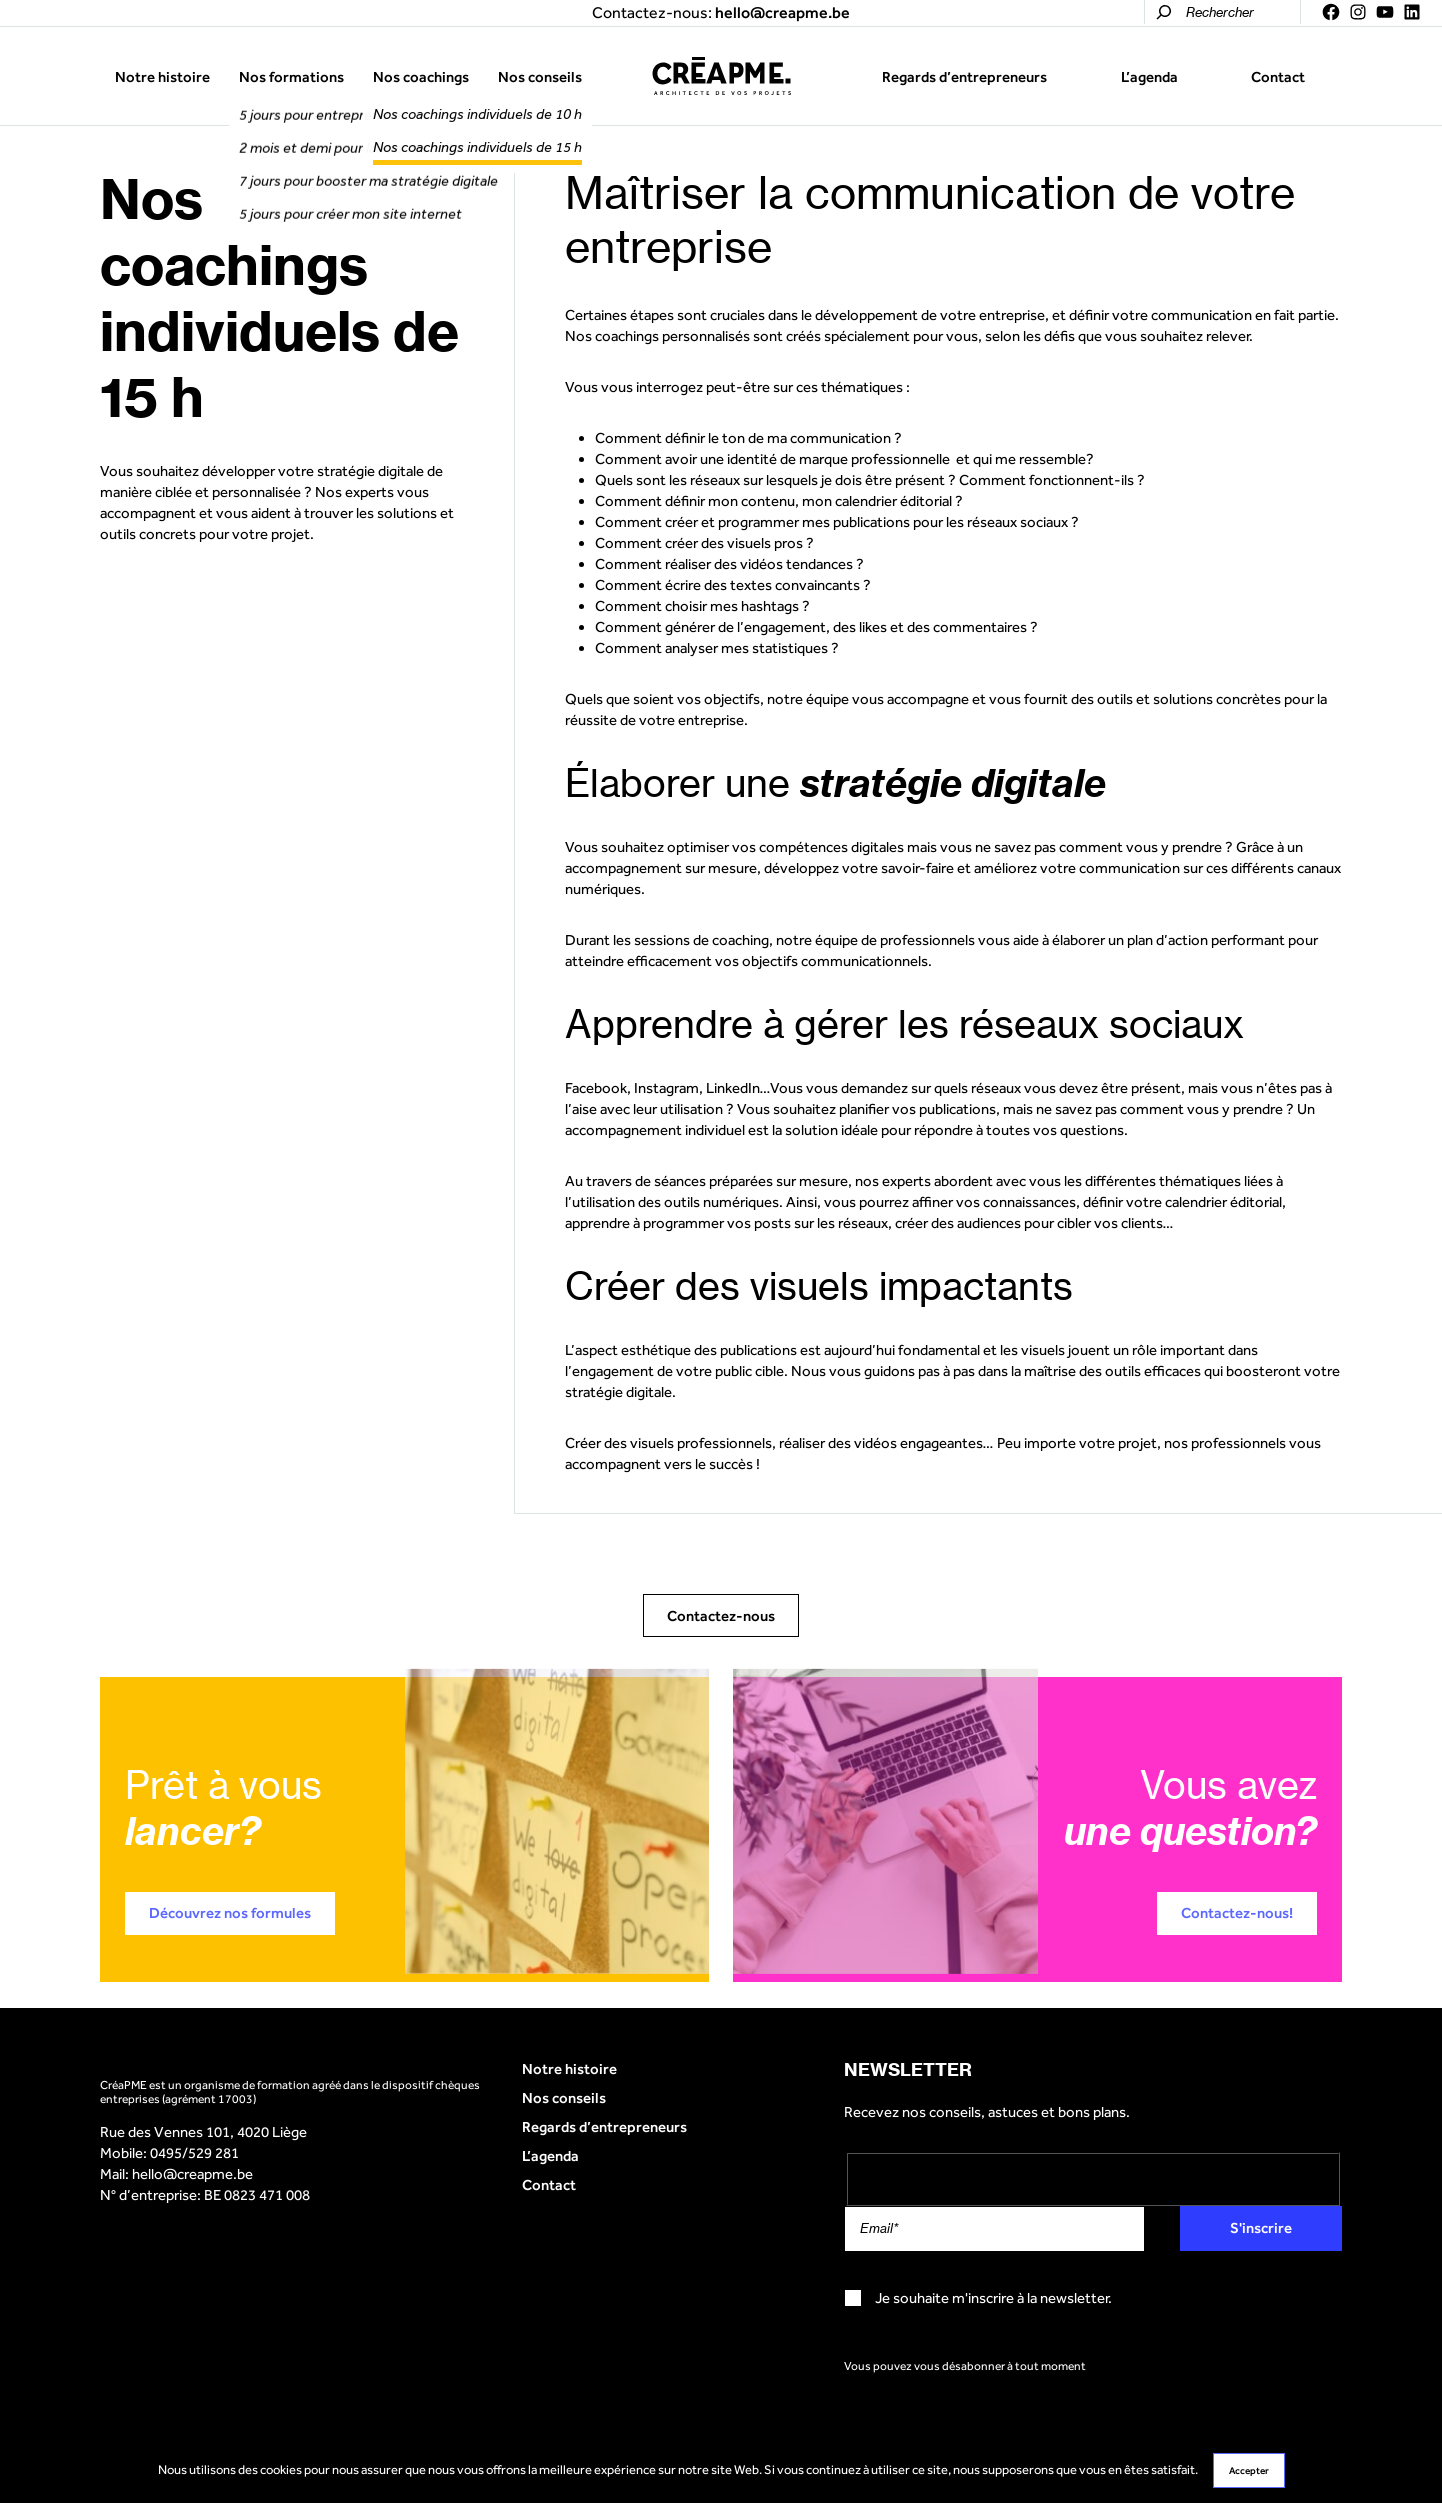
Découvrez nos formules (230, 1912)
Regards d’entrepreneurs (964, 76)
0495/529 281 (194, 2152)
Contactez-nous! (1237, 1912)
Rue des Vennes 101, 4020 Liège (203, 2131)
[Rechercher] (1164, 12)
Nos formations (291, 76)
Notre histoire (162, 76)
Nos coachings (421, 76)
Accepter (1249, 2470)
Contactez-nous (721, 1615)
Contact (1278, 76)
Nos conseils (540, 76)
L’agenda (1149, 76)
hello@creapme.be (192, 2173)
